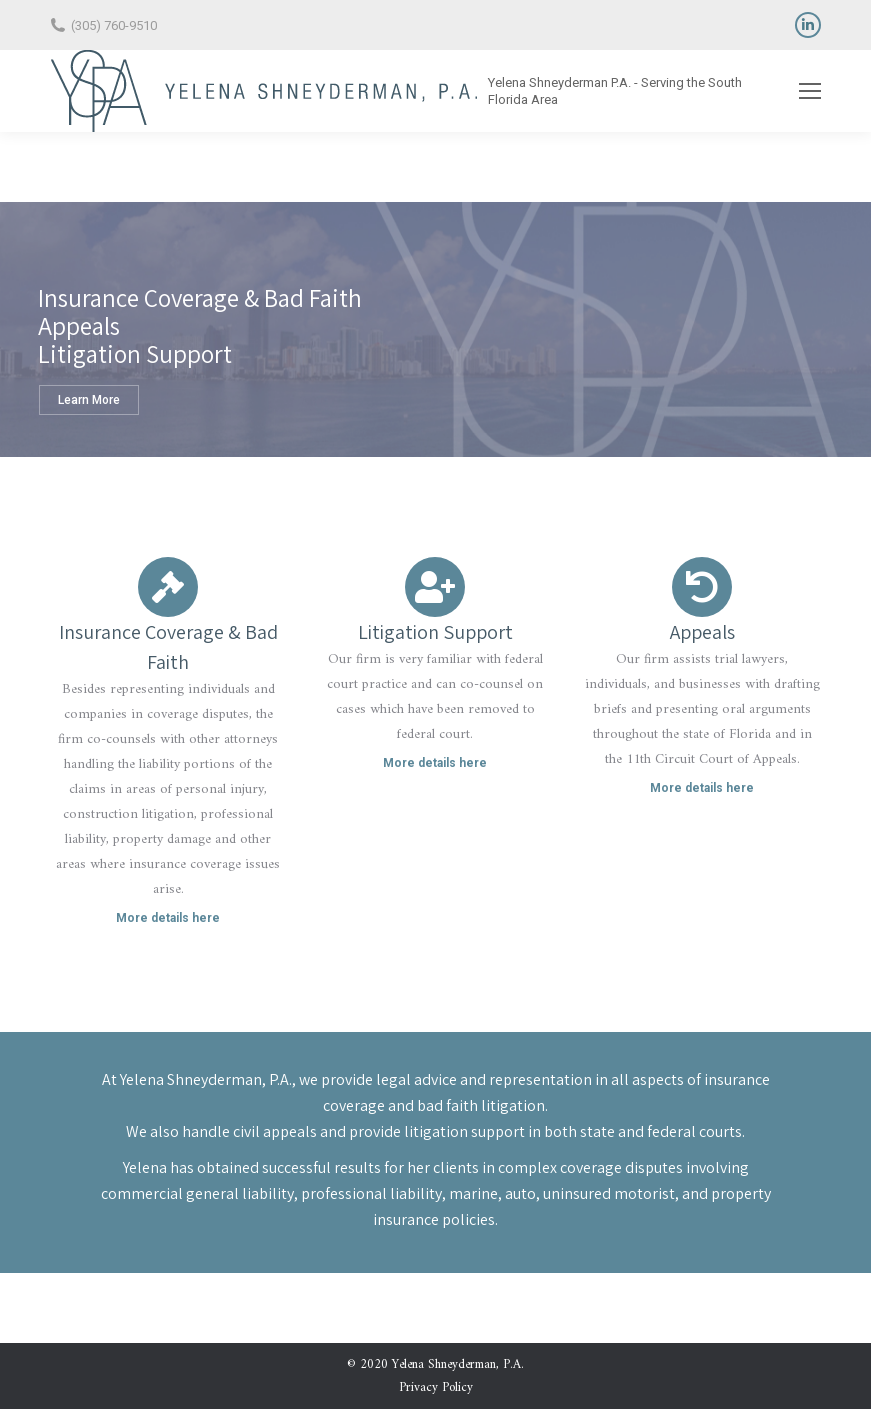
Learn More (89, 400)
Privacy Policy (436, 1387)
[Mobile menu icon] (810, 91)
